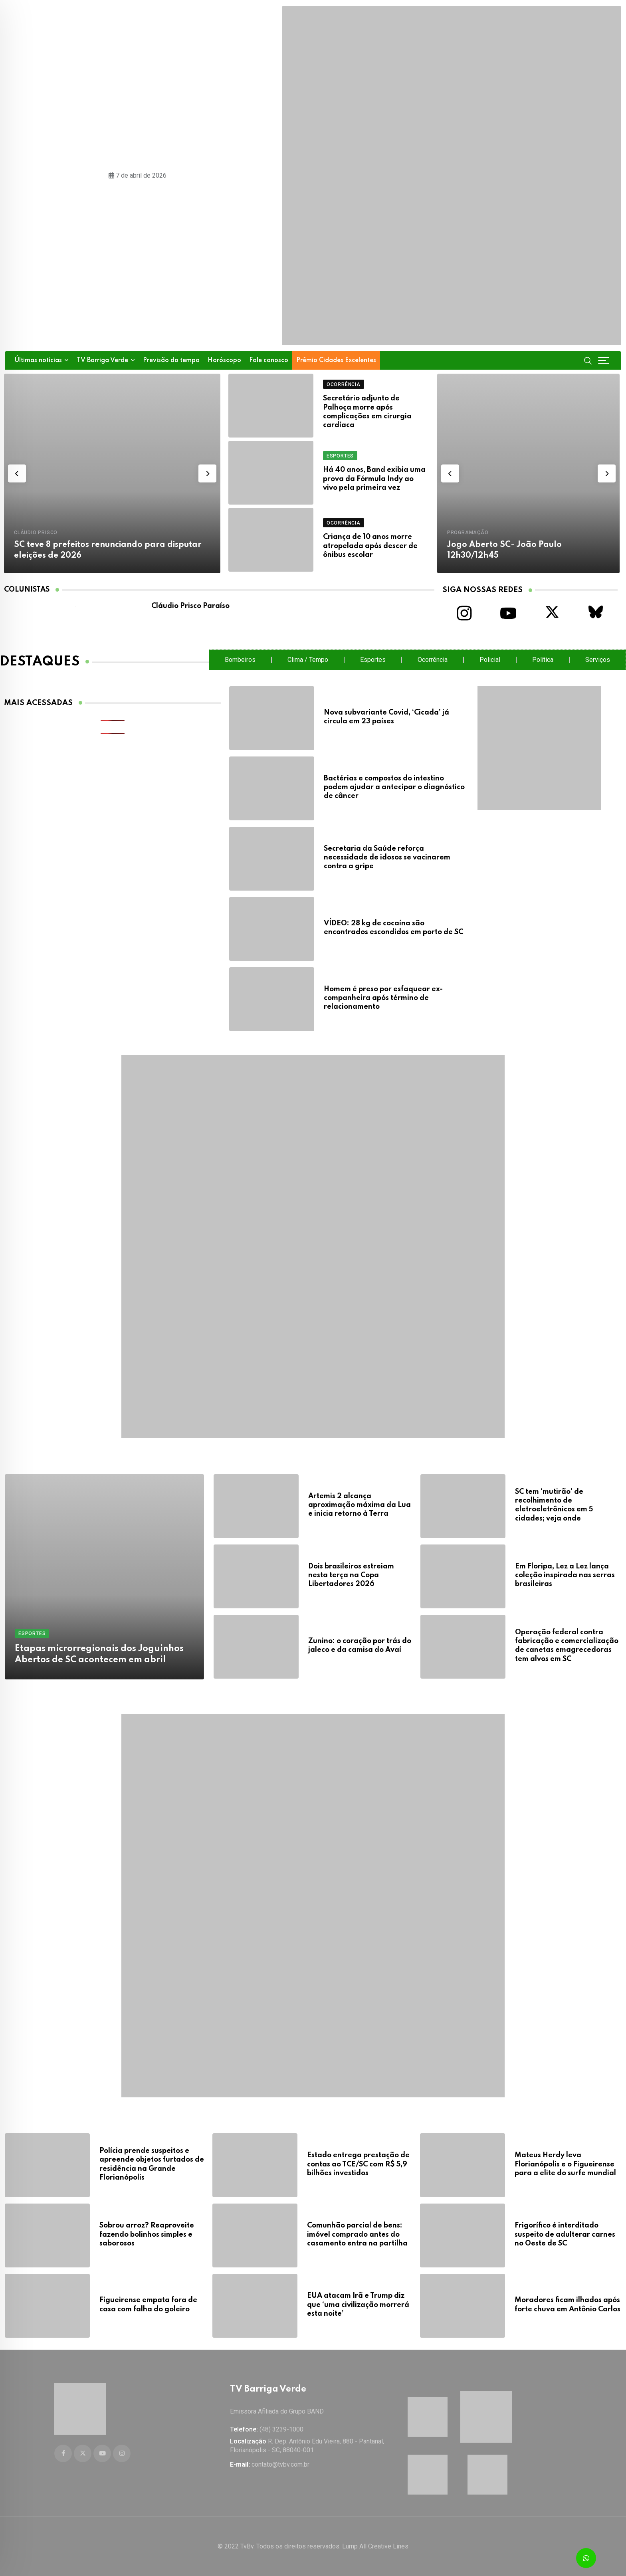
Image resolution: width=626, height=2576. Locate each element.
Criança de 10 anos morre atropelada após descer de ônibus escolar (370, 545)
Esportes (373, 659)
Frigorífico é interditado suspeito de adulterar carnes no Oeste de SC (565, 2231)
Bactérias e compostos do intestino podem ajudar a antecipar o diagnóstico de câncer (394, 787)
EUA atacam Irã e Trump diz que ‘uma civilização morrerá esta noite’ (358, 2302)
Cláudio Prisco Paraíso (190, 606)
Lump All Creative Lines (375, 2546)
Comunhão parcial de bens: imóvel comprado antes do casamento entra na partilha (357, 2231)
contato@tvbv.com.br (280, 2464)
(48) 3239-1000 (281, 2429)
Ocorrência (433, 659)
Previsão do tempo (171, 360)
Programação (468, 532)
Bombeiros (240, 659)
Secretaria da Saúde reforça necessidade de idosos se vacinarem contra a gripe (387, 857)
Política (542, 659)
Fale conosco (268, 360)
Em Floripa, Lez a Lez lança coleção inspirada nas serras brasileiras (565, 1575)
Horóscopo (224, 360)
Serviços (597, 659)
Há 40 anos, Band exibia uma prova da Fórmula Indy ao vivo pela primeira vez (374, 478)
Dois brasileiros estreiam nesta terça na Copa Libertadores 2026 (351, 1575)
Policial (489, 659)
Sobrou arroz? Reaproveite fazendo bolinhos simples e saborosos (146, 2231)
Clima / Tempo (307, 659)
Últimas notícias (38, 360)
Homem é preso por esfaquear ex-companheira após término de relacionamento (383, 998)
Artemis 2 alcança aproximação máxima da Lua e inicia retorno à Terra (359, 1505)
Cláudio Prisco (35, 532)
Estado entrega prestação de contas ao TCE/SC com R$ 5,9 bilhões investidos (358, 2161)
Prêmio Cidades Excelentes (336, 360)
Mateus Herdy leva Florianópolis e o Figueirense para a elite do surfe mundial (565, 2161)
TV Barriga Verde (102, 360)
